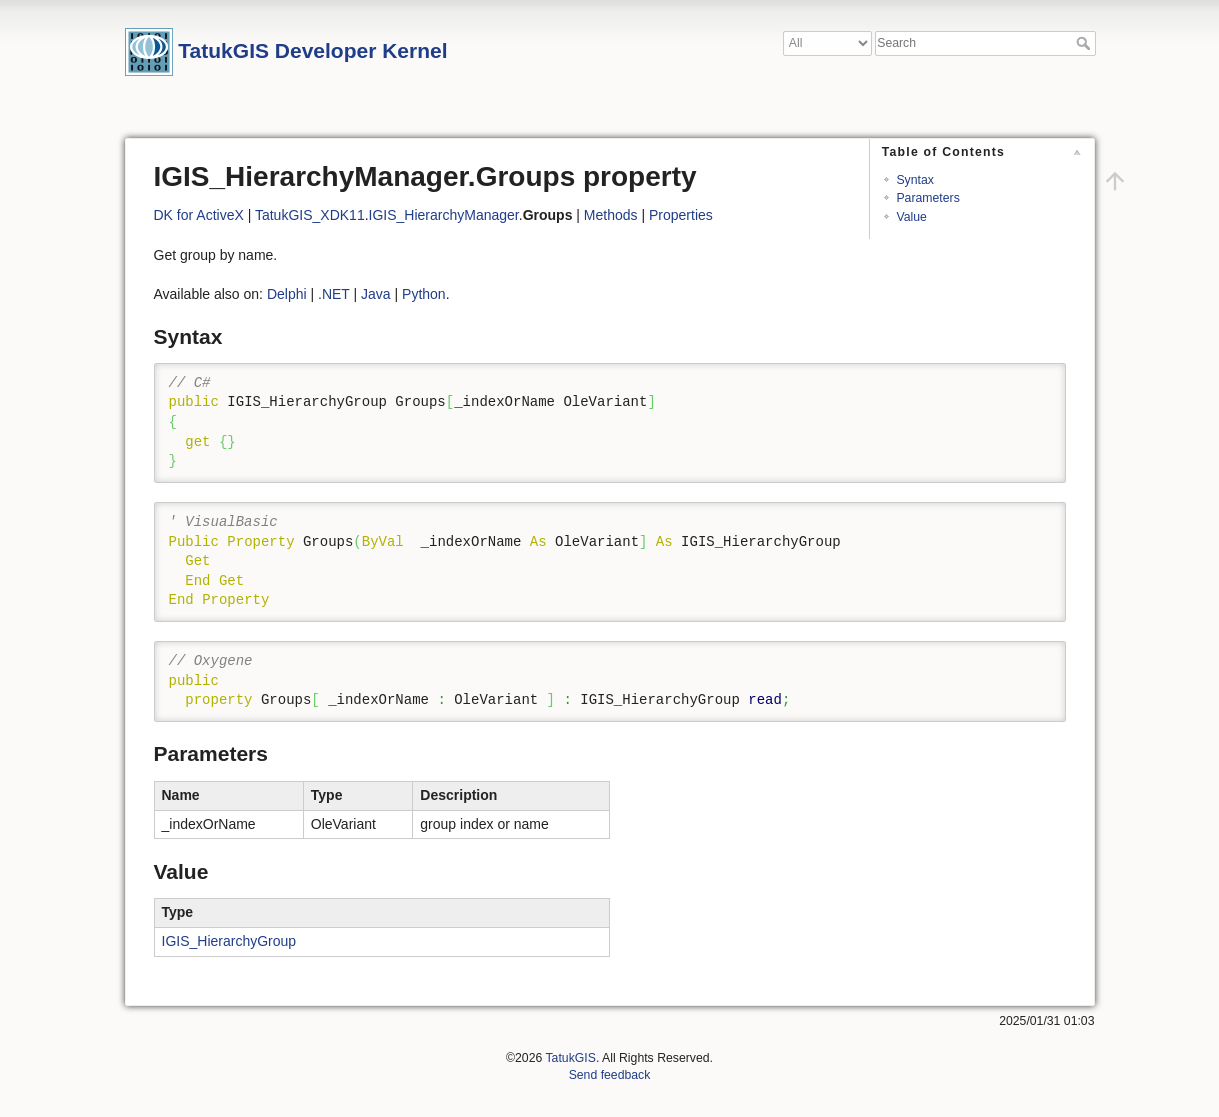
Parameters (927, 198)
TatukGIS (570, 1058)
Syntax (914, 180)
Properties (681, 215)
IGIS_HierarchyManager (444, 215)
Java (376, 294)
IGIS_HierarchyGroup (229, 941)
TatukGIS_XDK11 (310, 215)
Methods (611, 215)
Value (911, 217)
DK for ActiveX (199, 215)
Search (1085, 43)
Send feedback (610, 1075)
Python (424, 294)
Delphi (287, 294)
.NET (334, 294)
